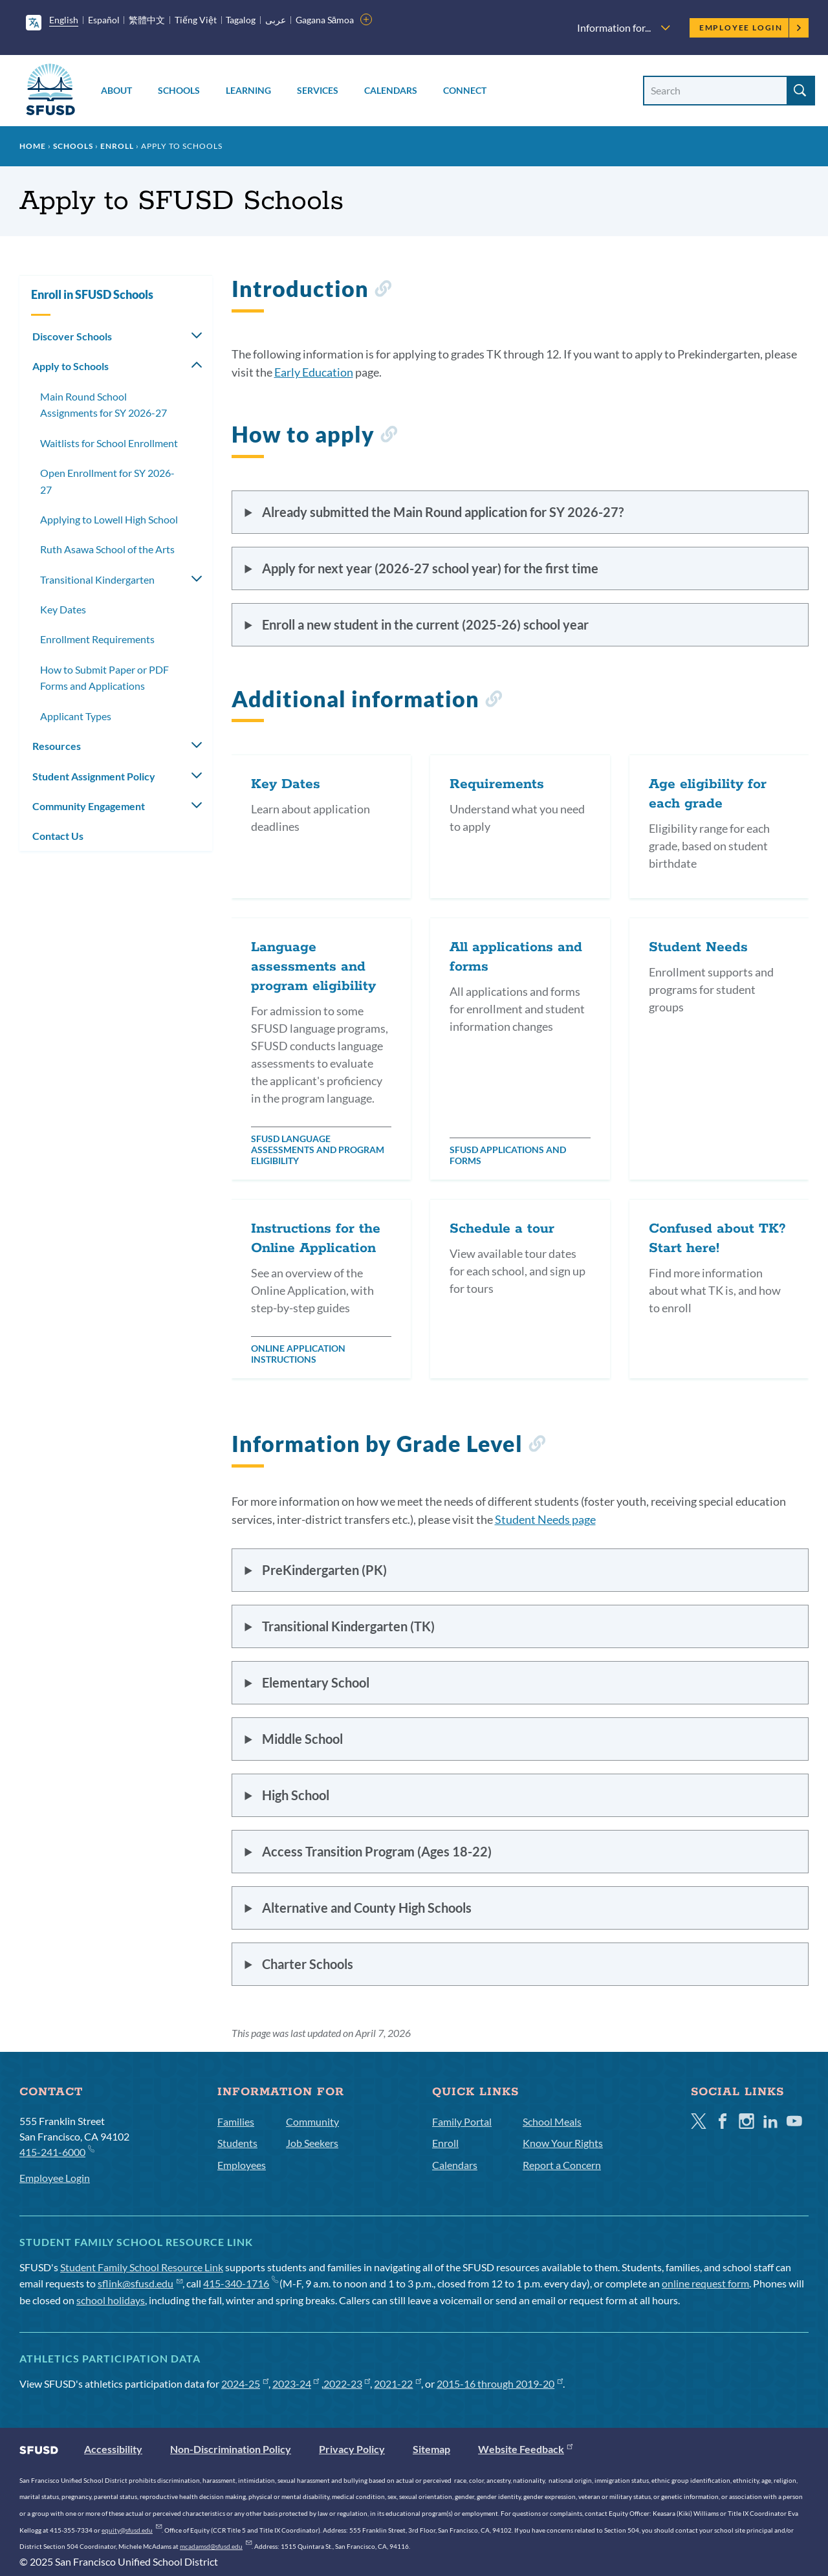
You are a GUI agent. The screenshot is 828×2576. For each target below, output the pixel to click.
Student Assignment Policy (93, 776)
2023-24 (296, 2383)
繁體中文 (147, 19)
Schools (179, 90)
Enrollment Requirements (97, 639)
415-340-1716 (240, 2283)
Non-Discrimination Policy (230, 2449)
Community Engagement (88, 806)
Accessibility (113, 2449)
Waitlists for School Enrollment (109, 443)
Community (312, 2121)
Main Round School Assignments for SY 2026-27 (103, 404)
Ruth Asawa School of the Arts (107, 549)
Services (317, 90)
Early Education (313, 372)
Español (104, 19)
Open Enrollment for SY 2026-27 (107, 481)
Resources (56, 746)
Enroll (117, 146)
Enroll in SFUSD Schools (92, 294)
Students (237, 2143)
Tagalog (241, 19)
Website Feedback (525, 2449)
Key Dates (63, 609)
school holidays (110, 2300)
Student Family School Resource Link (141, 2267)
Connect (464, 90)
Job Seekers (312, 2143)
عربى (275, 19)
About (116, 90)
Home (32, 146)
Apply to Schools (70, 366)
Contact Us (57, 836)
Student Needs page (545, 1519)
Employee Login (750, 27)
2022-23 (347, 2383)
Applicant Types (75, 716)
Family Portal (462, 2121)
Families (235, 2121)
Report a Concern (562, 2165)
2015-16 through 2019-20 (500, 2383)
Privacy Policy (352, 2449)
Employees (241, 2165)
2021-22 (397, 2383)
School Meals (552, 2121)
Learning (248, 90)
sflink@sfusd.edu (140, 2283)
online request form (705, 2283)
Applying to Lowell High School (109, 519)
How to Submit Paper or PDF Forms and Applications (104, 677)
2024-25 (244, 2383)
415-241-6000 (56, 2151)
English (63, 19)
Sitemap (431, 2449)
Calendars (390, 90)
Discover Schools (72, 336)
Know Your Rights (563, 2143)
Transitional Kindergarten (97, 579)
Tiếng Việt (196, 19)
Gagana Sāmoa (325, 19)
